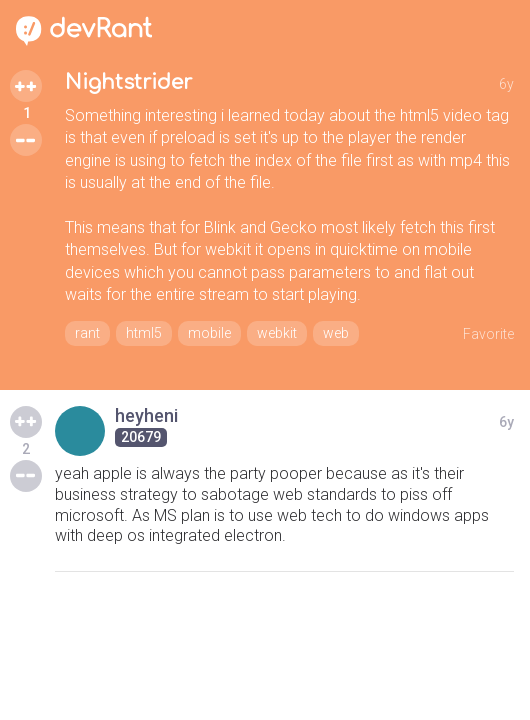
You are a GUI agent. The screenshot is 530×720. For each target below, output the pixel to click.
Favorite (488, 334)
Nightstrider (128, 82)
